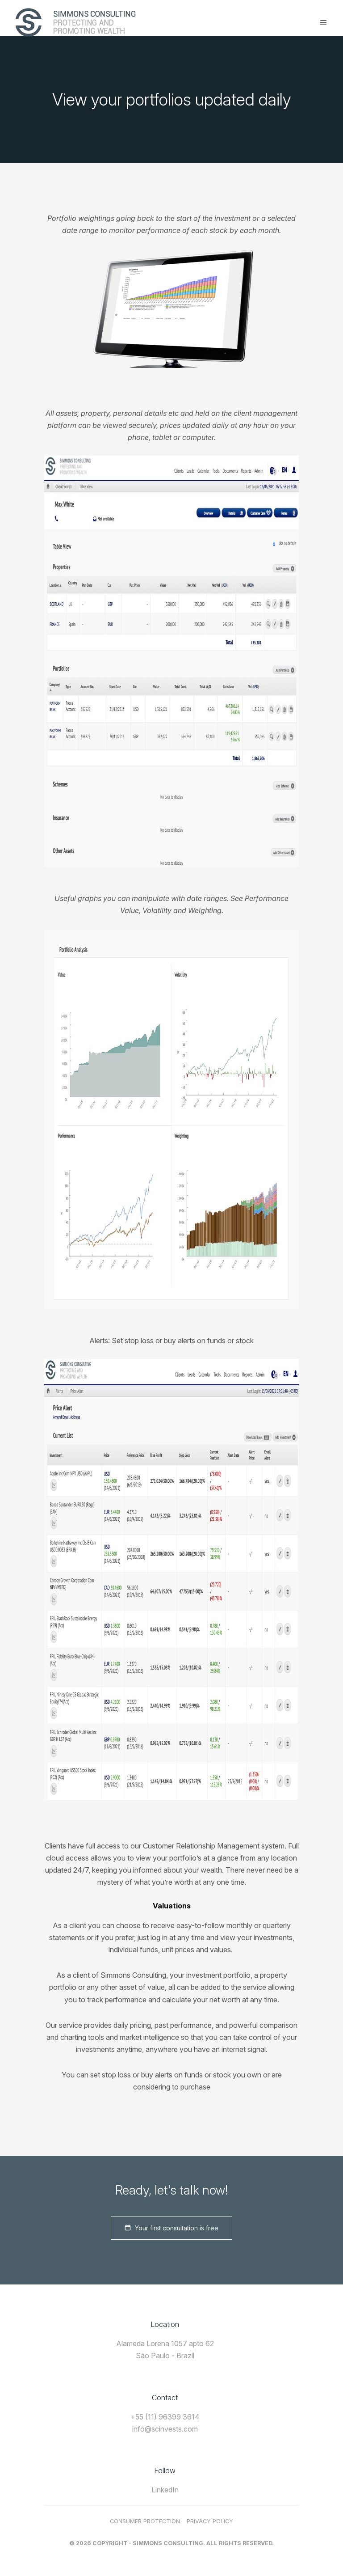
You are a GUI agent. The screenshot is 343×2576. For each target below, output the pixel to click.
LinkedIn (165, 2489)
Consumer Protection (145, 2521)
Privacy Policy (210, 2521)
